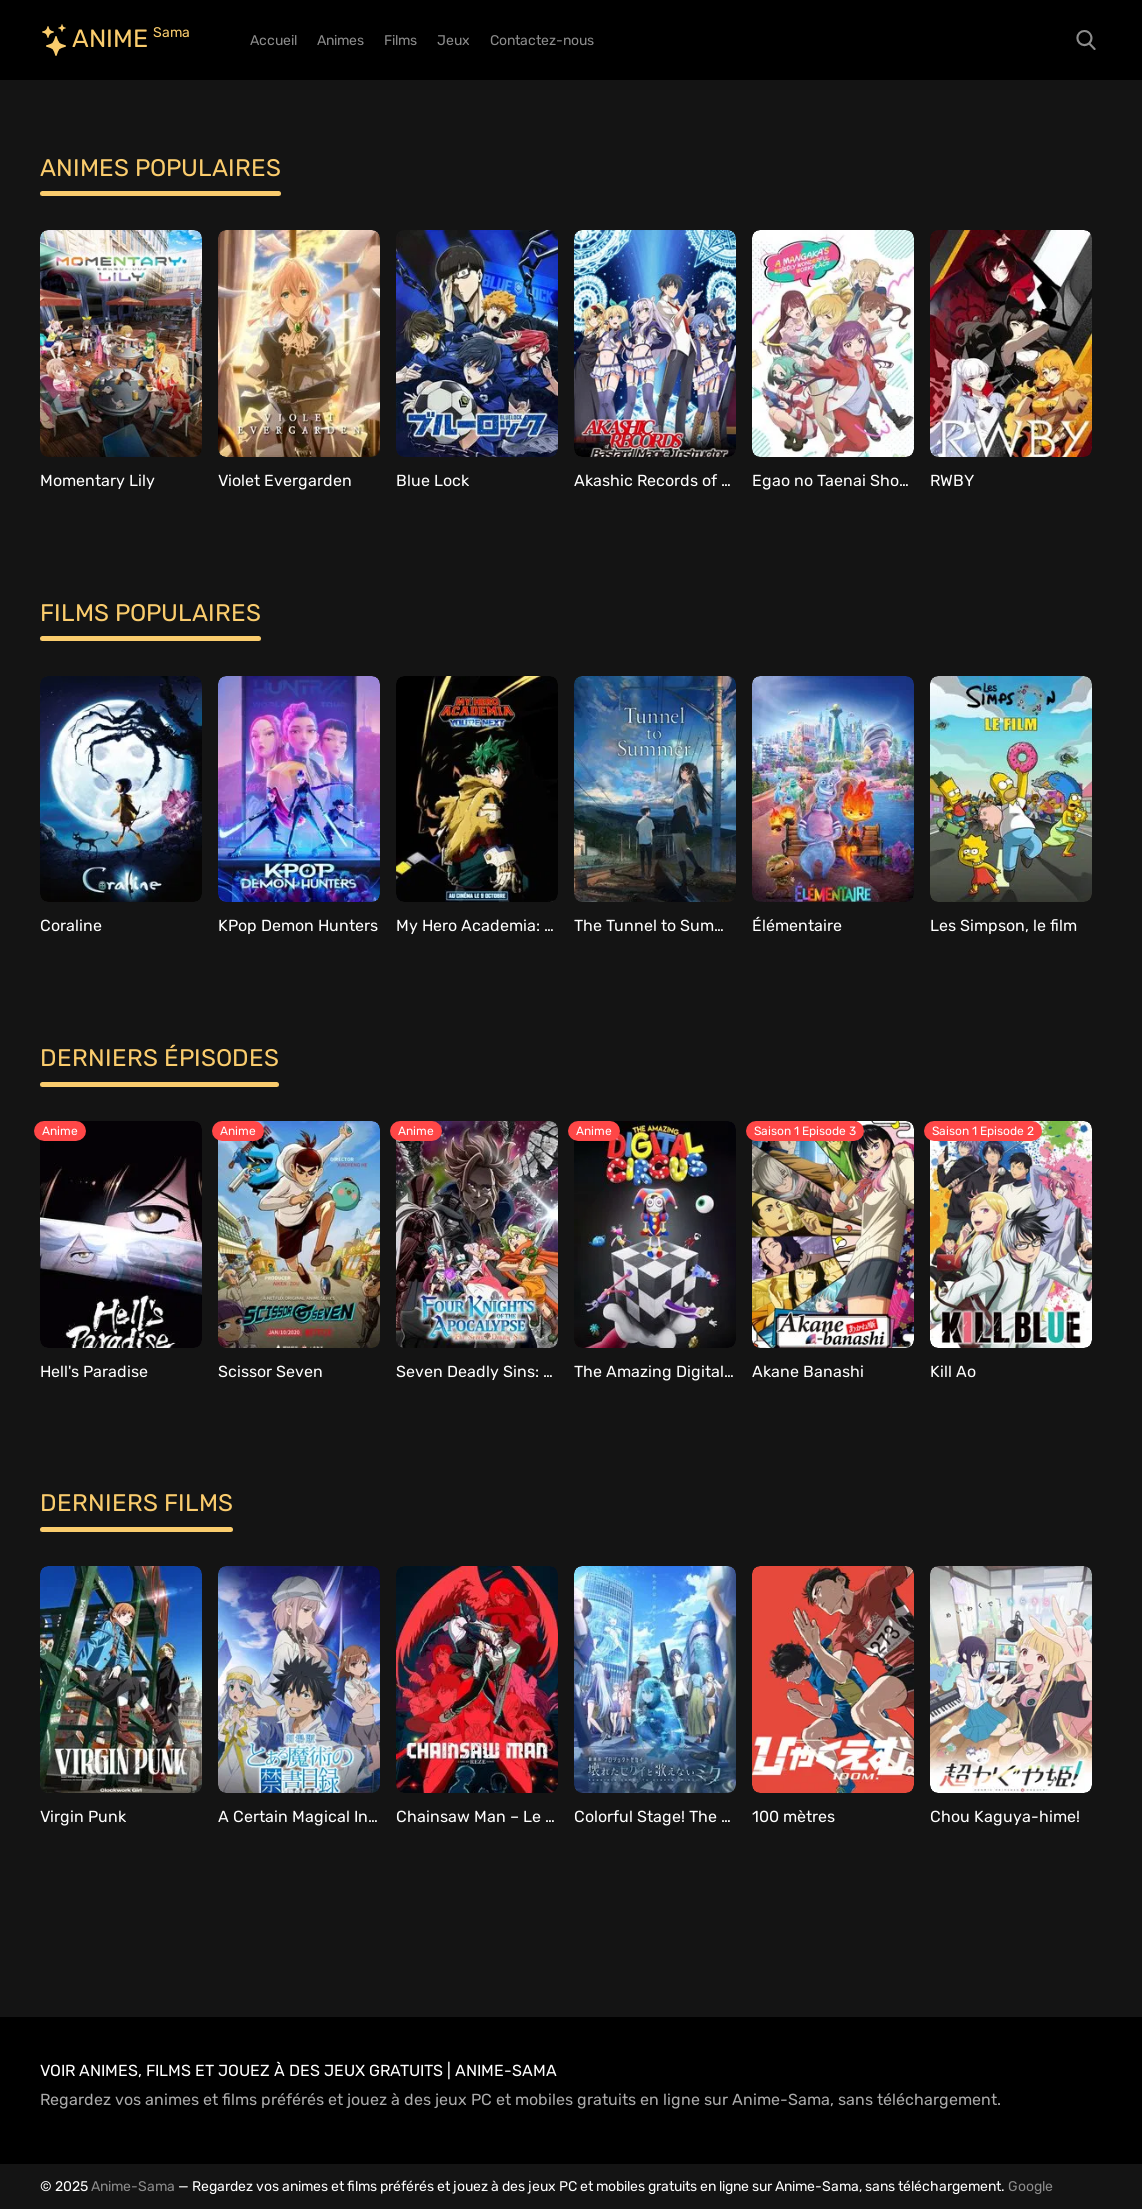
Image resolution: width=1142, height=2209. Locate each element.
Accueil (273, 40)
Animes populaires (160, 168)
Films (400, 40)
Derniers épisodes (159, 1058)
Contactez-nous (542, 40)
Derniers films (136, 1503)
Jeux (453, 40)
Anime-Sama (133, 2186)
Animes (340, 40)
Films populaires (150, 613)
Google (1030, 2186)
